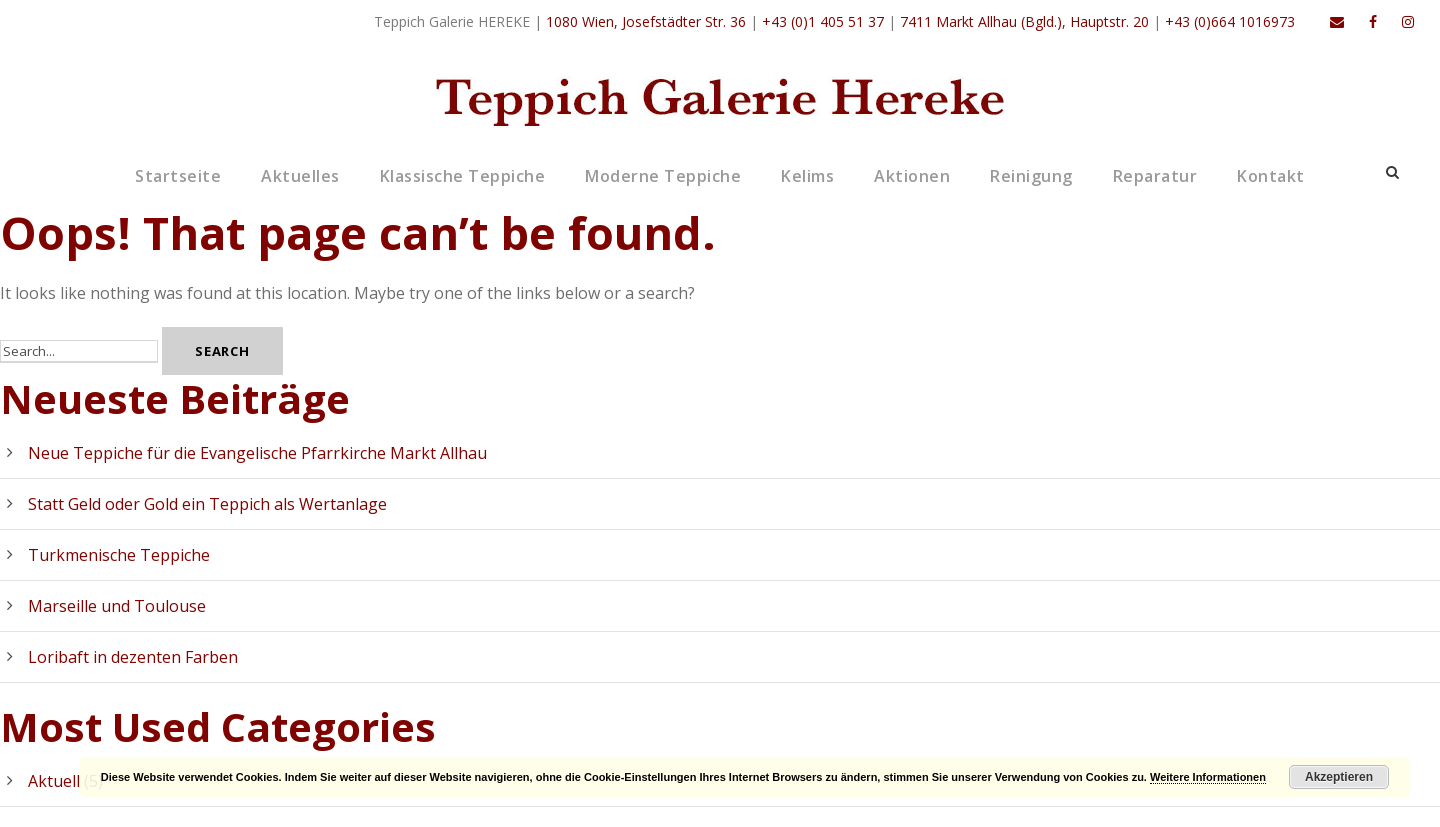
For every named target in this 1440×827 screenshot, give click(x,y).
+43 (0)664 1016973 (1230, 21)
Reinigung (1031, 176)
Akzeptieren (1339, 777)
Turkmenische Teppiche (119, 555)
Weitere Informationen (1208, 777)
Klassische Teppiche (463, 176)
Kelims (807, 176)
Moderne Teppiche (663, 176)
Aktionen (912, 176)
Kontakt (1271, 176)
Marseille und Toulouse (117, 606)
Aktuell (54, 781)
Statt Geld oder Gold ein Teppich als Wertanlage (207, 504)
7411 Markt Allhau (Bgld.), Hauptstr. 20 (1024, 21)
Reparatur (1155, 176)
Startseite (178, 176)
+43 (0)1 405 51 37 (823, 21)
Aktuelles (300, 176)
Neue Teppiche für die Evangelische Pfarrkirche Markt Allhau (257, 453)
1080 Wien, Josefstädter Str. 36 (646, 21)
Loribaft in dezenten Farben (133, 657)
